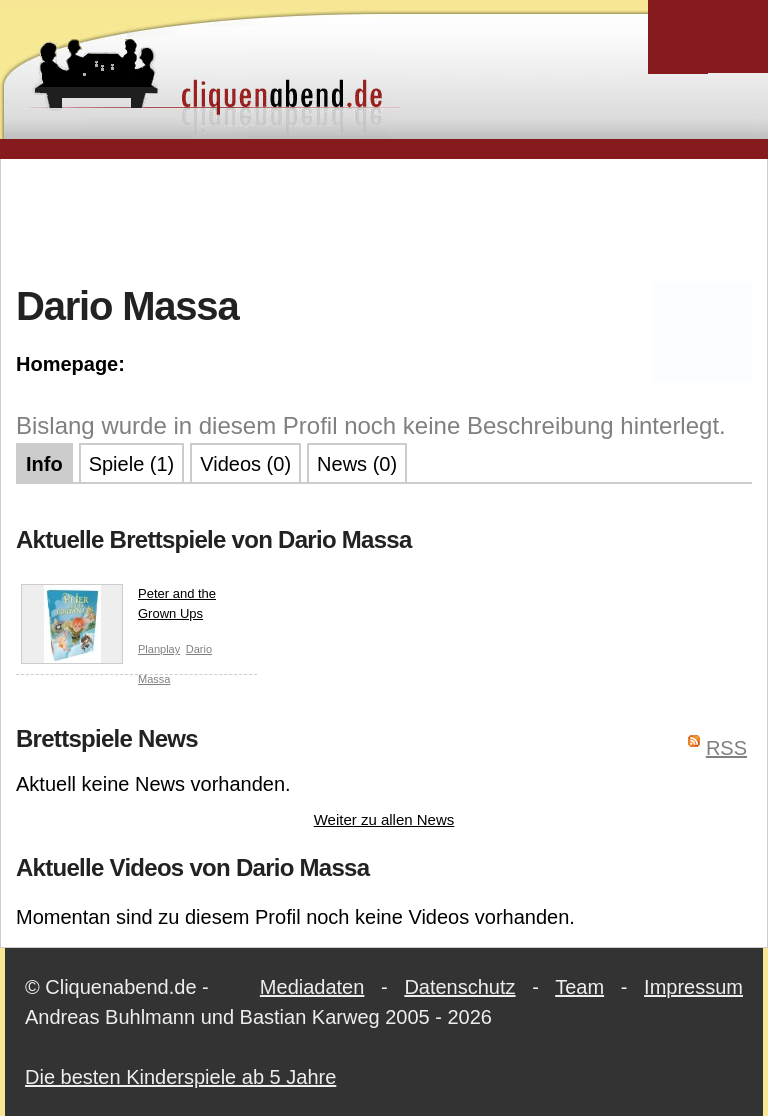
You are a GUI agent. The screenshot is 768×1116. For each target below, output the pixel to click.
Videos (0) (245, 464)
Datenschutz (459, 987)
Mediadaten (312, 987)
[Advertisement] (384, 219)
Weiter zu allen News (384, 819)
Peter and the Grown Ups (118, 607)
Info (44, 464)
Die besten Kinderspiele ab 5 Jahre (180, 1077)
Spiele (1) (132, 464)
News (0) (357, 464)
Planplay (159, 649)
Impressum (693, 987)
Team (579, 987)
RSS (726, 748)
